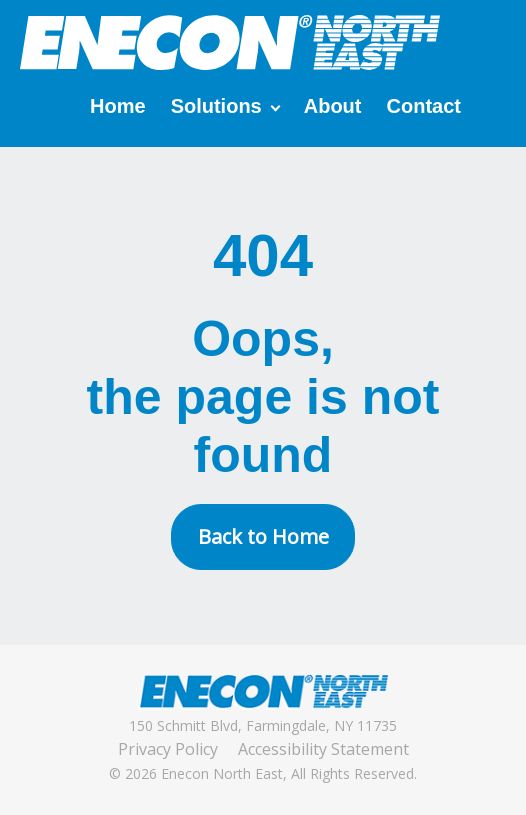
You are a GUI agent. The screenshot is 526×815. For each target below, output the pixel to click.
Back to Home (263, 536)
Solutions (216, 106)
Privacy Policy (168, 749)
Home (118, 106)
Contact (424, 106)
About (333, 106)
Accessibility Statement (323, 749)
